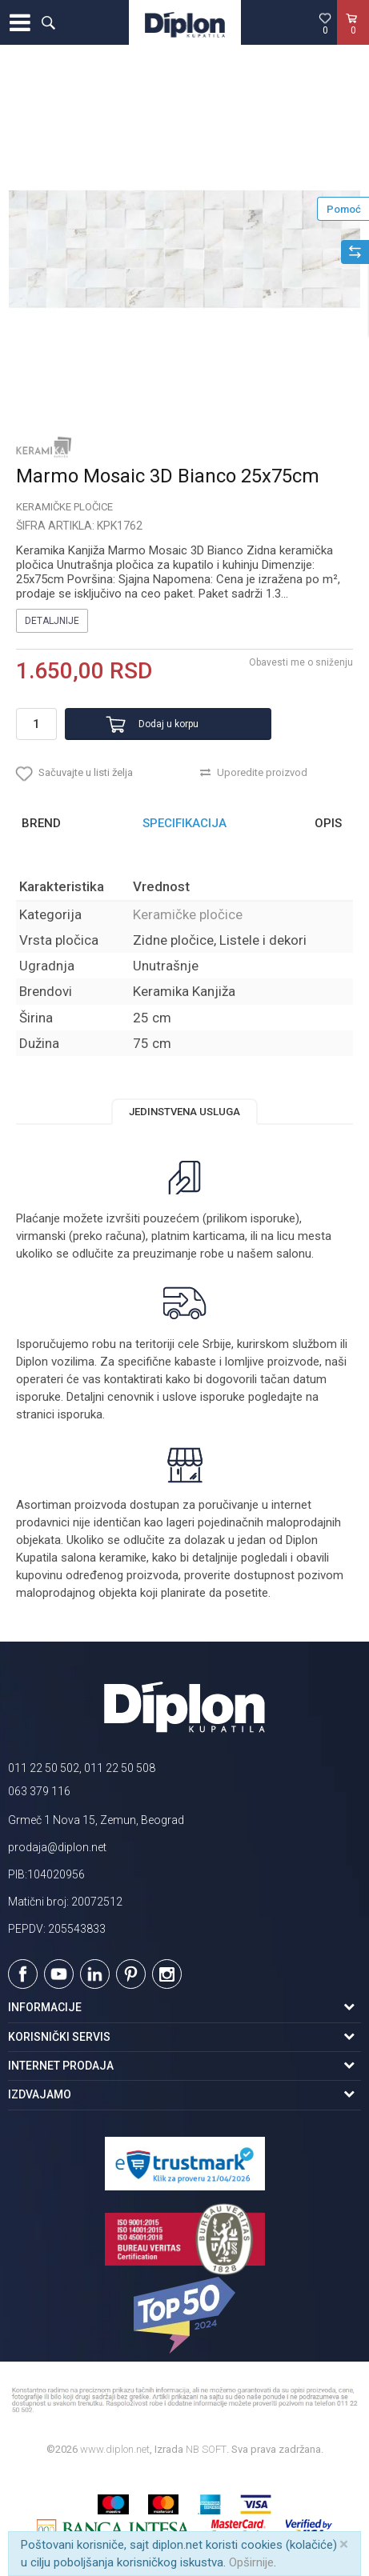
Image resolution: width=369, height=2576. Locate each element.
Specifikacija (184, 823)
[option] (184, 249)
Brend (41, 823)
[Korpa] (353, 39)
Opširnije (251, 2562)
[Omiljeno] (325, 23)
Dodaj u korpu (168, 724)
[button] (48, 22)
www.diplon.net (115, 2449)
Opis (328, 823)
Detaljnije (52, 620)
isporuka (80, 1414)
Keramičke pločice (64, 507)
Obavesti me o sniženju (301, 662)
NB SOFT (206, 2449)
